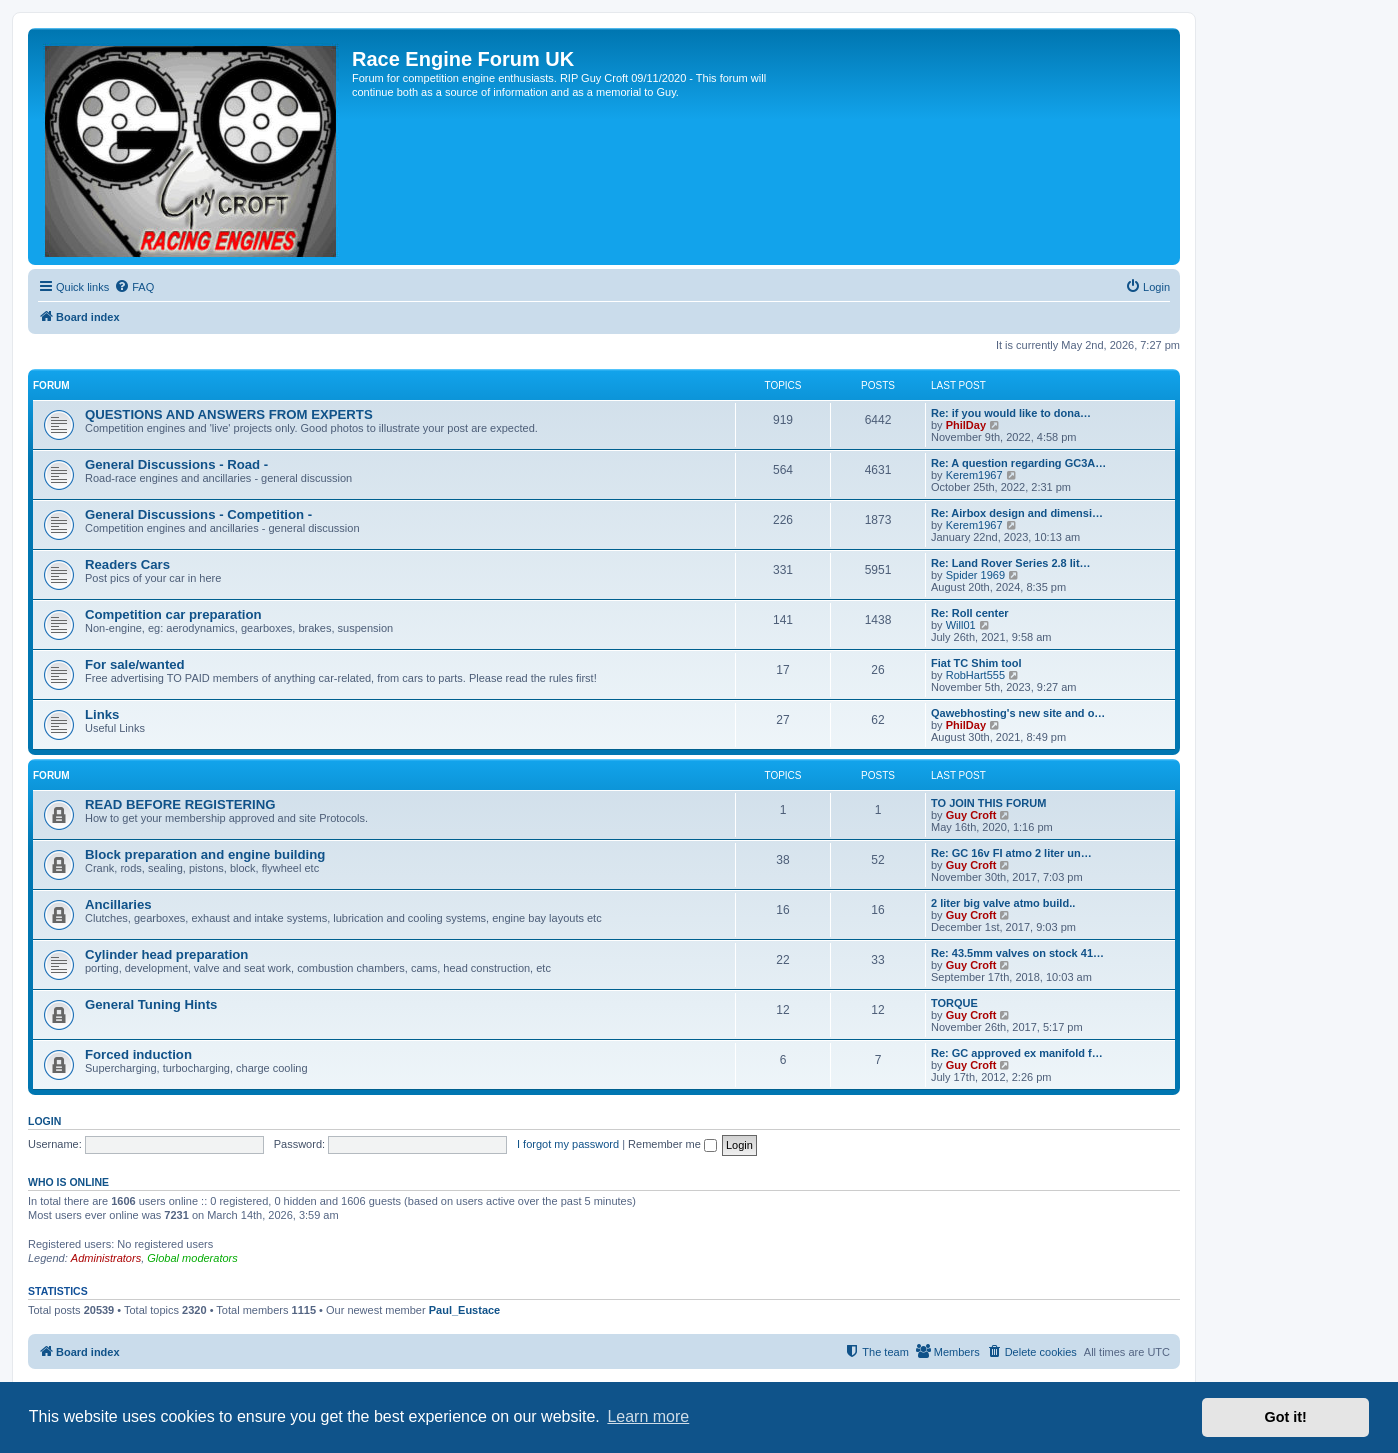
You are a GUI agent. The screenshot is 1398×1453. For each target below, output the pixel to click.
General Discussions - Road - (176, 464)
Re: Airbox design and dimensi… (1017, 513)
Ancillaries (118, 904)
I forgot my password (568, 1144)
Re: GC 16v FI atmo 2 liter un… (1011, 853)
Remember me (672, 1144)
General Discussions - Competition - (198, 514)
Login (44, 1121)
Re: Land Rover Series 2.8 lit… (1011, 563)
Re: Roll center (970, 613)
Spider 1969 (975, 575)
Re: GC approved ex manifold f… (1017, 1053)
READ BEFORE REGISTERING (180, 804)
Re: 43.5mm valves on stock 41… (1017, 953)
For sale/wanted (135, 664)
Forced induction (138, 1054)
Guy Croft (971, 815)
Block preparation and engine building (205, 854)
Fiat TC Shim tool (976, 663)
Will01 (961, 625)
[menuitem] (134, 287)
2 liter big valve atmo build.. (1003, 903)
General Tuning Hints (151, 1004)
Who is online (68, 1182)
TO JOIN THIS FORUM (988, 803)
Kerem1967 (974, 475)
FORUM (51, 385)
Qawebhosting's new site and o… (1018, 713)
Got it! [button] (1286, 1417)
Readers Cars (127, 564)
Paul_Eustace (465, 1310)
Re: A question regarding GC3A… (1018, 463)
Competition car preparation (173, 614)
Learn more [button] (648, 1416)
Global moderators (192, 1258)
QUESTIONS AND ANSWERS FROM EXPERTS (229, 414)
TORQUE (954, 1003)
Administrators (106, 1258)
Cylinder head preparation (166, 954)
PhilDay (966, 425)
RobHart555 (975, 675)
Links (102, 714)
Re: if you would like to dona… (1011, 413)
